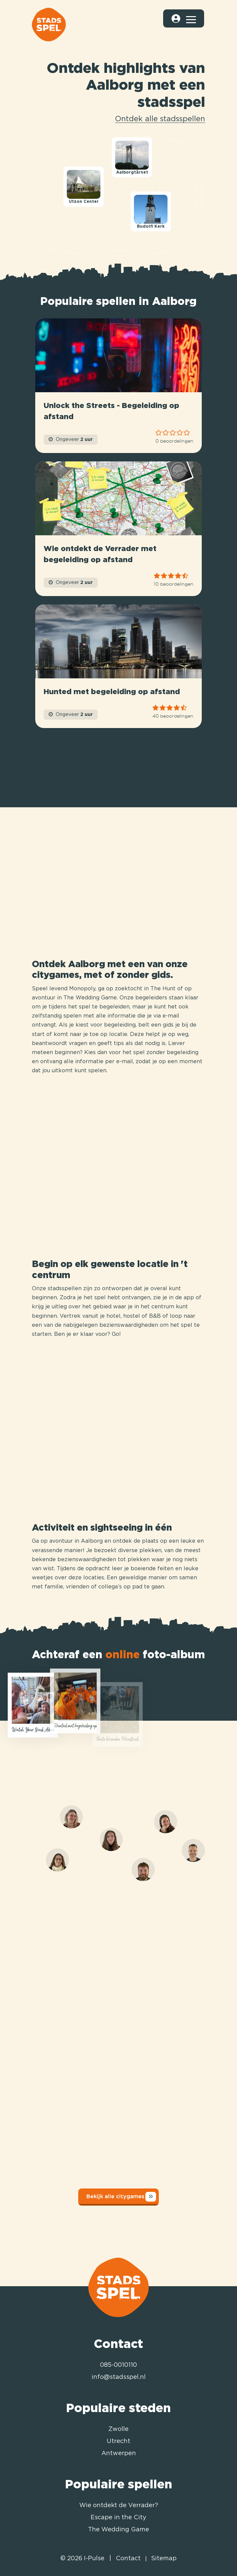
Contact (128, 2558)
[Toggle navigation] (191, 18)
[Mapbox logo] (41, 254)
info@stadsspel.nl (119, 2377)
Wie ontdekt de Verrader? (118, 2505)
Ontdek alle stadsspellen (160, 119)
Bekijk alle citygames (121, 2197)
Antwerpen (118, 2453)
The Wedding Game (118, 2529)
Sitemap (164, 2558)
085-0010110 (118, 2365)
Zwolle (118, 2429)
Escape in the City (118, 2517)
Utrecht (118, 2441)
